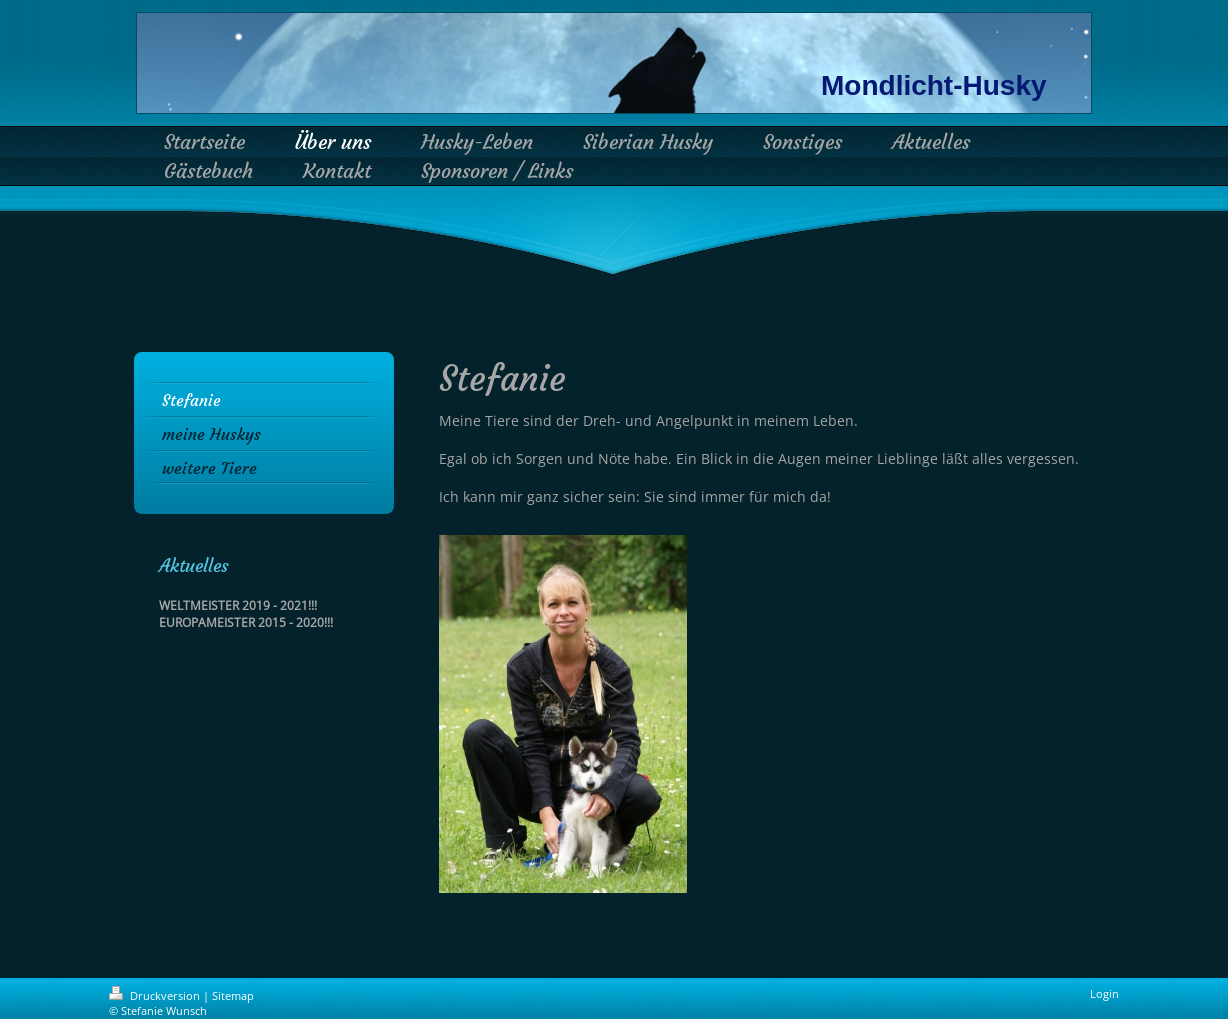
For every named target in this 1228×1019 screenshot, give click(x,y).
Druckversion (156, 995)
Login (1104, 993)
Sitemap (233, 995)
